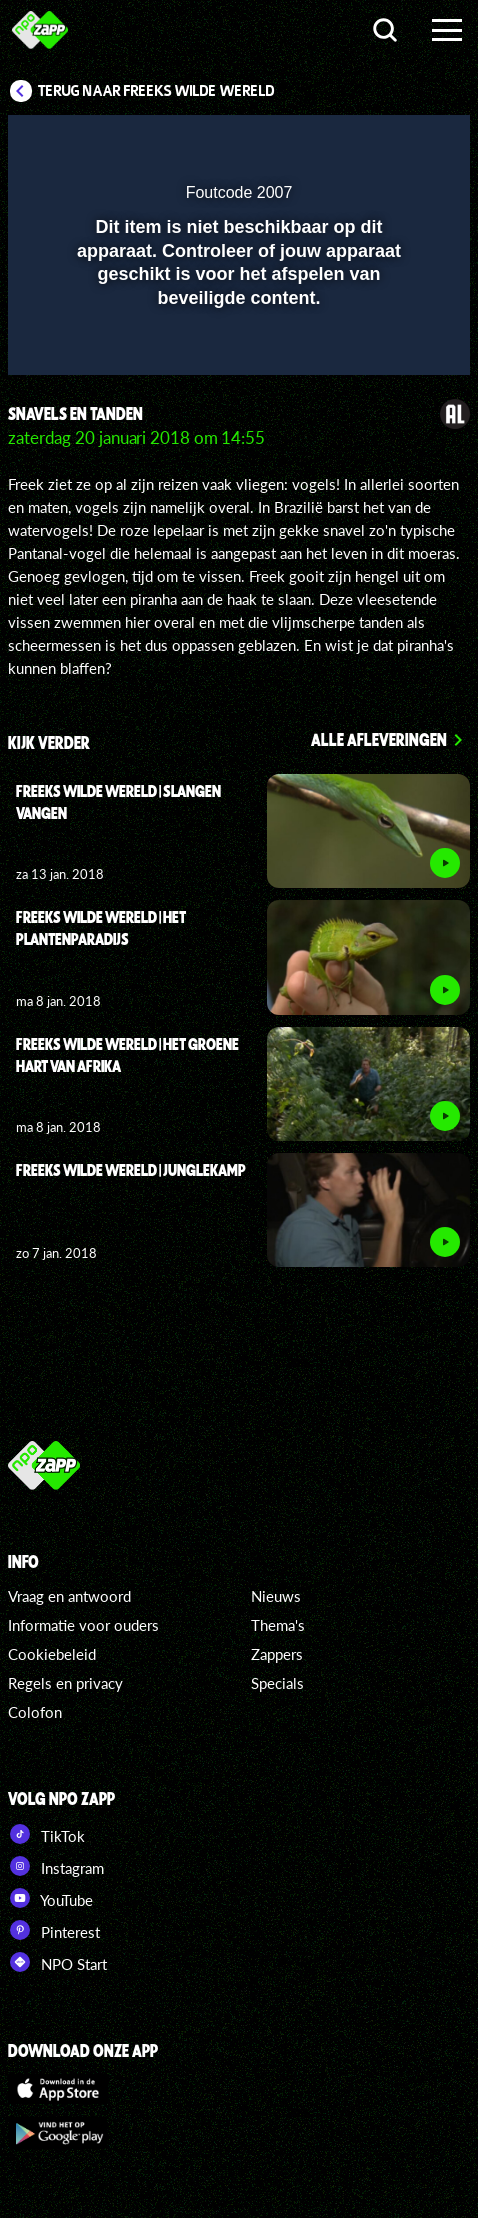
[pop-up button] (363, 143)
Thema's (278, 1625)
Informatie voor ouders (83, 1625)
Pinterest (54, 1930)
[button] (403, 143)
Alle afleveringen (379, 739)
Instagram (56, 1866)
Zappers (277, 1654)
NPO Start (57, 1962)
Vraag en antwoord (69, 1596)
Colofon (35, 1712)
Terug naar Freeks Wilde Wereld (156, 91)
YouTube (50, 1898)
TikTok (46, 1834)
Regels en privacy (65, 1683)
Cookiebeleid (52, 1654)
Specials (277, 1683)
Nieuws (276, 1596)
